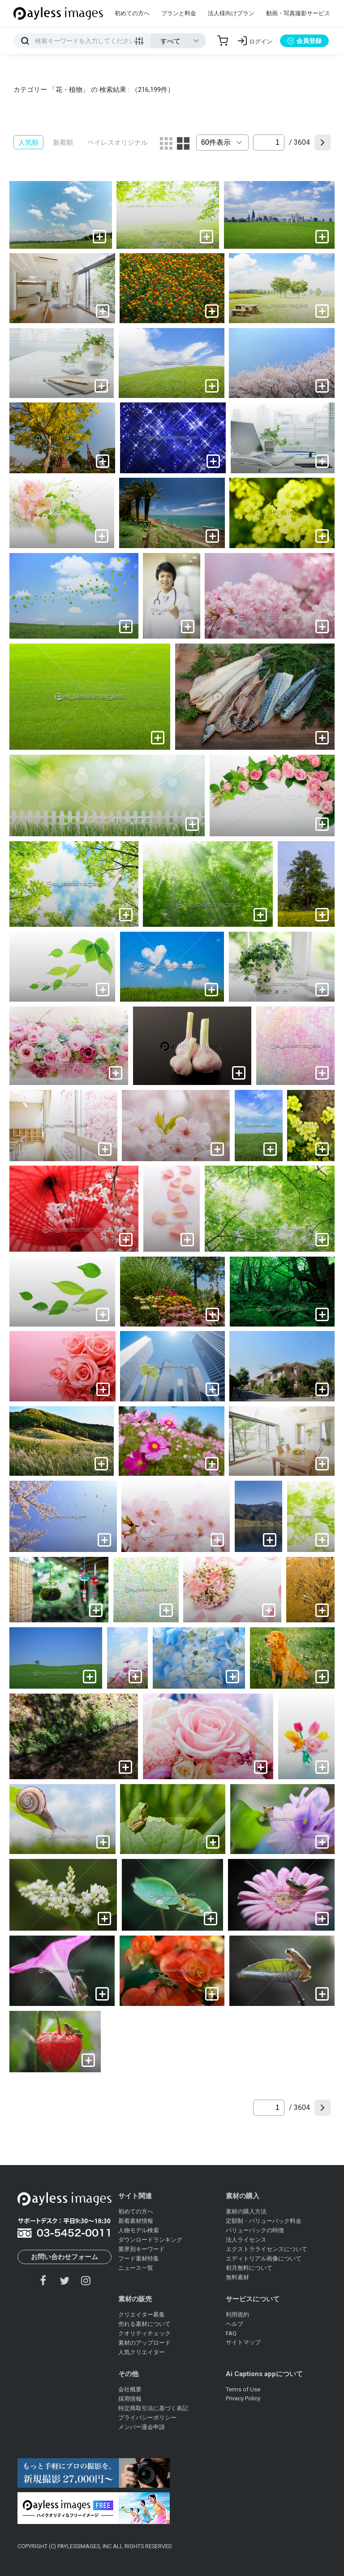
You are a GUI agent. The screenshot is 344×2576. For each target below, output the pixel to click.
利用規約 (237, 2314)
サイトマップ (243, 2342)
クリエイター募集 (141, 2314)
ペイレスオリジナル (117, 142)
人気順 (28, 142)
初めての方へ (132, 13)
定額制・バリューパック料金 (263, 2220)
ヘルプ (234, 2324)
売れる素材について (144, 2324)
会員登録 (304, 40)
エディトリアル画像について (263, 2258)
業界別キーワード (141, 2249)
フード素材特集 (138, 2258)
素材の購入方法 (246, 2211)
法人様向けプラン (231, 13)
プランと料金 (178, 13)
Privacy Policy (243, 2398)
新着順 (63, 142)
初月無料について (249, 2268)
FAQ (231, 2333)
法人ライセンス (246, 2239)
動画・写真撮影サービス (298, 13)
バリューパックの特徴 (255, 2230)
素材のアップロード (144, 2342)
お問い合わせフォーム (64, 2257)
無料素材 (237, 2277)
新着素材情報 (135, 2220)
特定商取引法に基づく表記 (153, 2408)
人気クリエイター (141, 2352)
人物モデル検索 (138, 2230)
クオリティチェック (144, 2333)
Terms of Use (243, 2389)
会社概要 (130, 2389)
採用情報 (130, 2398)
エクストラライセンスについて (266, 2249)
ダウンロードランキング (150, 2239)
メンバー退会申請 (141, 2427)
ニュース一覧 (135, 2268)
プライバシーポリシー (147, 2417)
